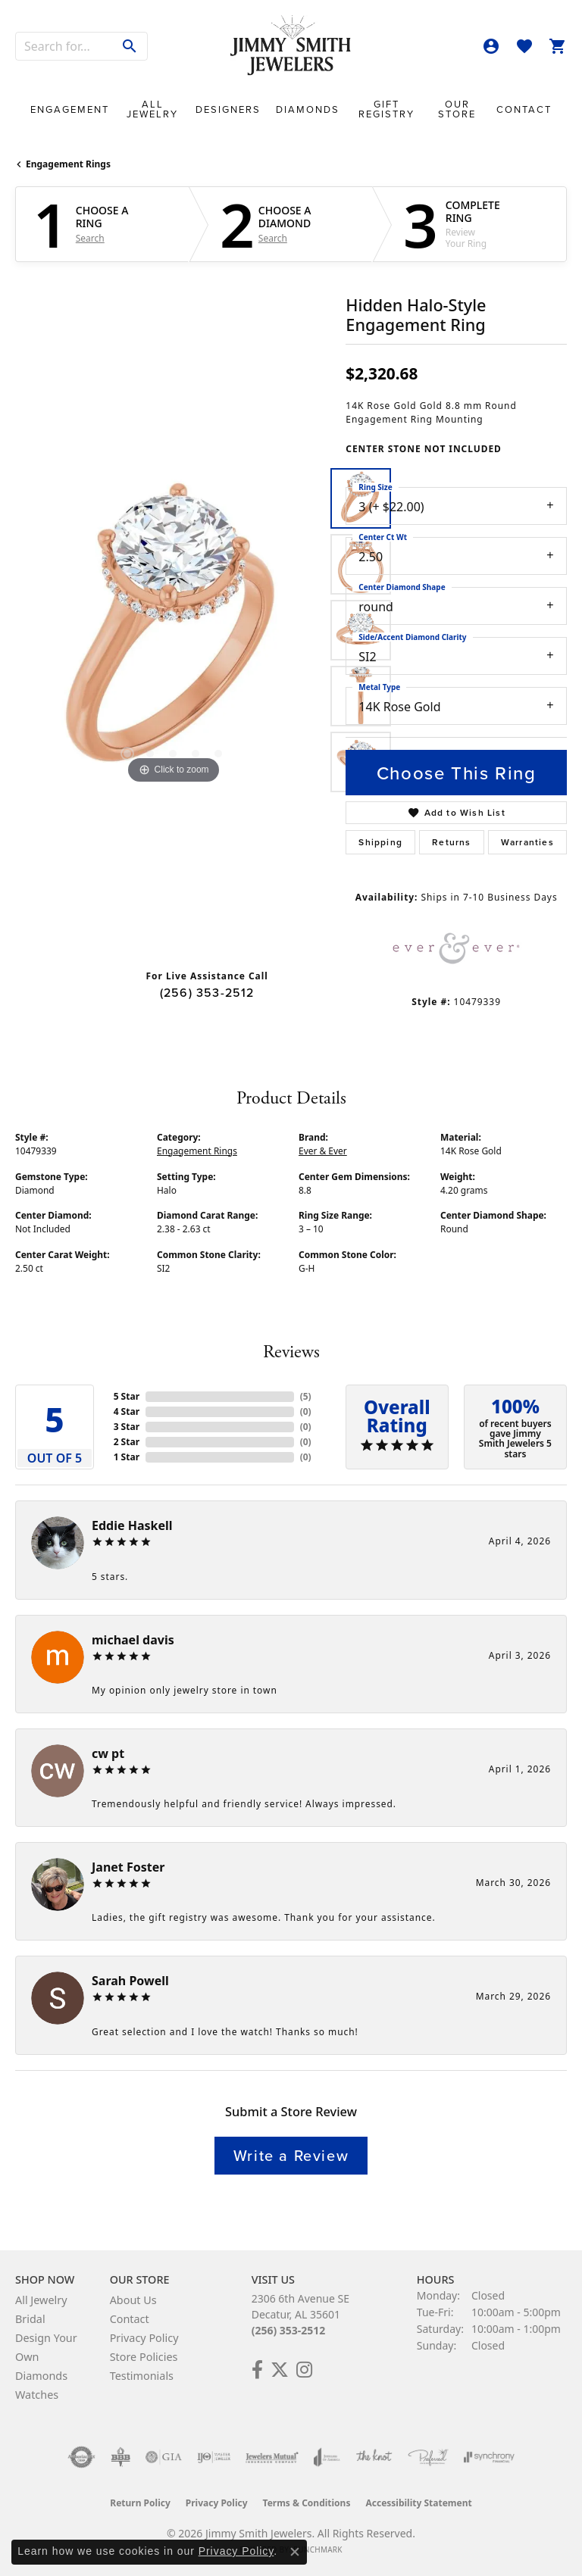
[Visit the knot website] (374, 2457)
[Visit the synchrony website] (489, 2457)
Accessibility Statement (418, 2502)
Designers (228, 109)
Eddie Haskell (132, 1525)
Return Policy (140, 2502)
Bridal (30, 2319)
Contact (524, 109)
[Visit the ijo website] (214, 2457)
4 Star (126, 1411)
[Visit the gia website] (164, 2457)
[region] (172, 630)
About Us (133, 2300)
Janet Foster (128, 1867)
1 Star (126, 1456)
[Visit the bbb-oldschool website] (120, 2457)
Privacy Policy (144, 2338)
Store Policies (144, 2357)
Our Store (457, 109)
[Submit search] (130, 46)
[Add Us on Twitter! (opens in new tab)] (280, 2370)
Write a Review (291, 2155)
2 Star (126, 1441)
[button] (491, 46)
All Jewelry (152, 109)
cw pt (108, 1753)
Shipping (380, 841)
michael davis (133, 1639)
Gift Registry (386, 109)
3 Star (126, 1426)
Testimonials (142, 2375)
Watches (36, 2394)
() (305, 1396)
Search (90, 238)
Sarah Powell (130, 1980)
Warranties (527, 841)
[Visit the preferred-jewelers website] (428, 2457)
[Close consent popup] (294, 2551)
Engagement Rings (68, 164)
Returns (451, 841)
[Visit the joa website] (327, 2457)
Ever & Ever (323, 1150)
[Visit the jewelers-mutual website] (272, 2457)
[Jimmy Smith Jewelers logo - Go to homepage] (291, 46)
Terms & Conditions (307, 2502)
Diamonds (308, 109)
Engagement (69, 109)
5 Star (126, 1396)
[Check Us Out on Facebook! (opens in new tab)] (257, 2370)
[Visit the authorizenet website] (81, 2457)
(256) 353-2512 (207, 992)
